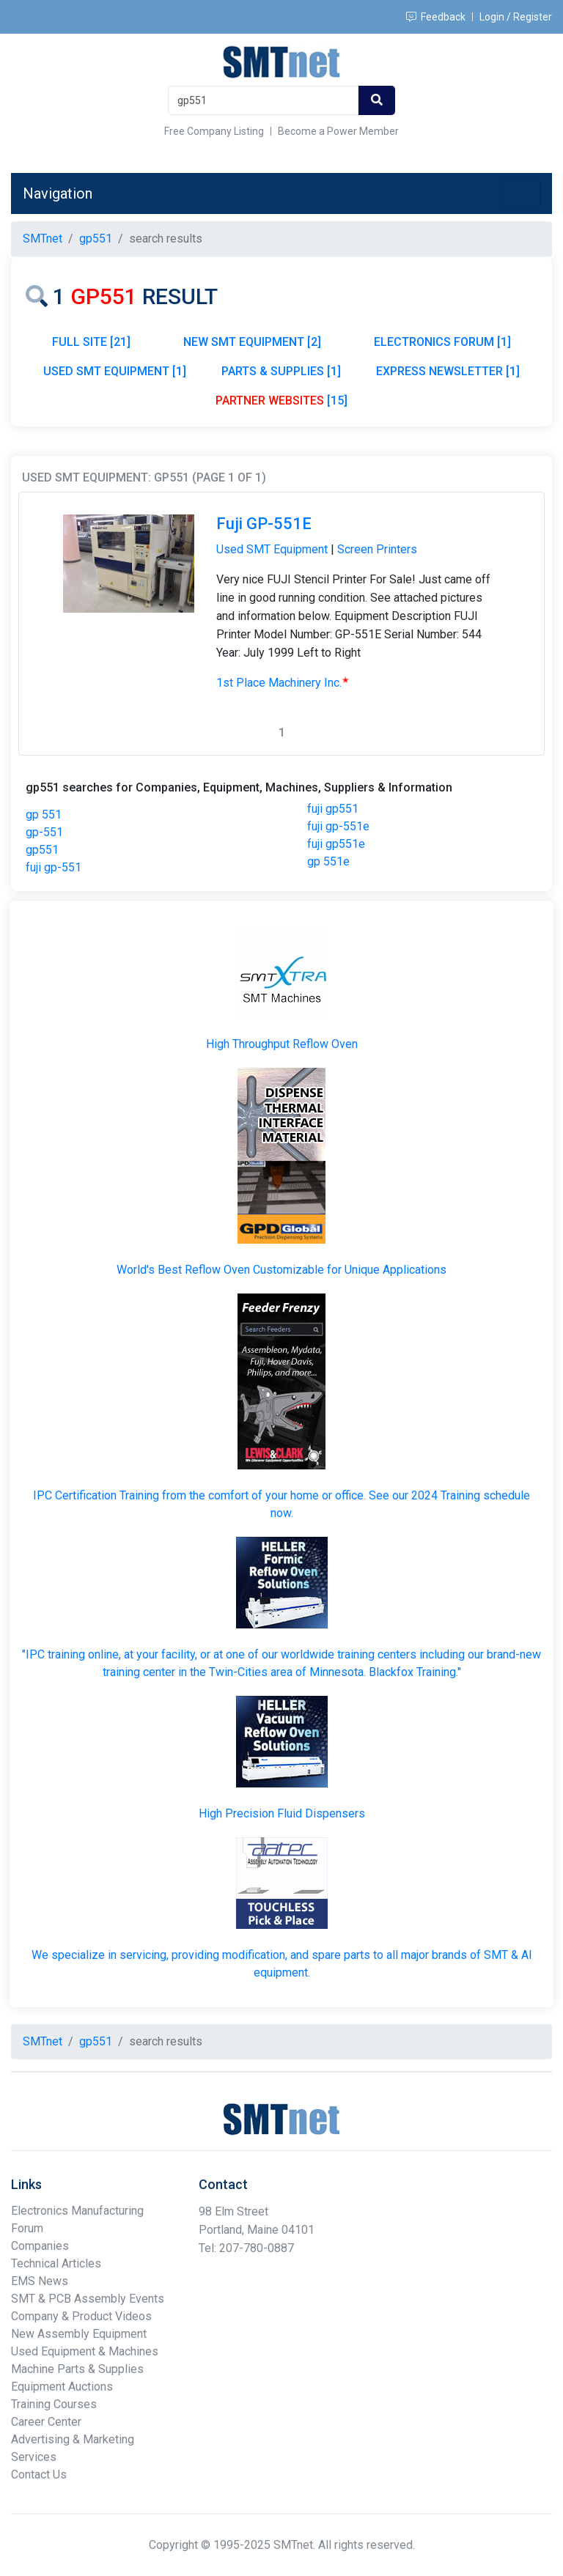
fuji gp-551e (338, 826)
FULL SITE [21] (91, 342)
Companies (40, 2246)
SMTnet (42, 239)
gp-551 (44, 832)
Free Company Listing (214, 131)
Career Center (46, 2422)
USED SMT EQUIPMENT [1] (114, 371)
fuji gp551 (332, 809)
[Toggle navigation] (519, 193)
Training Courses (54, 2404)
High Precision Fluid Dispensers (282, 1813)
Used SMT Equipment (272, 549)
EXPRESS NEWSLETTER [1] (448, 371)
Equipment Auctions (62, 2387)
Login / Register (515, 17)
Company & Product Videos (81, 2316)
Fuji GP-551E (264, 523)
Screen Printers (377, 549)
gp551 (42, 850)
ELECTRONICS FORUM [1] (442, 342)
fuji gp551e (336, 844)
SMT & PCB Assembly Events (87, 2299)
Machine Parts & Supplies (77, 2369)
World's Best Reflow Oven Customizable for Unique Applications (281, 1270)
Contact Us (39, 2474)
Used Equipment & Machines (84, 2351)
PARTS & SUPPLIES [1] (281, 371)
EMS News (39, 2281)
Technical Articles (56, 2263)
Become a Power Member (338, 131)
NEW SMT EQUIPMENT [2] (252, 342)
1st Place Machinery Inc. (282, 683)
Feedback (436, 17)
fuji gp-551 (53, 867)
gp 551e (328, 861)
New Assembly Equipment (79, 2334)
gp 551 (44, 815)
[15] (281, 400)
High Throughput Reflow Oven (282, 1044)
